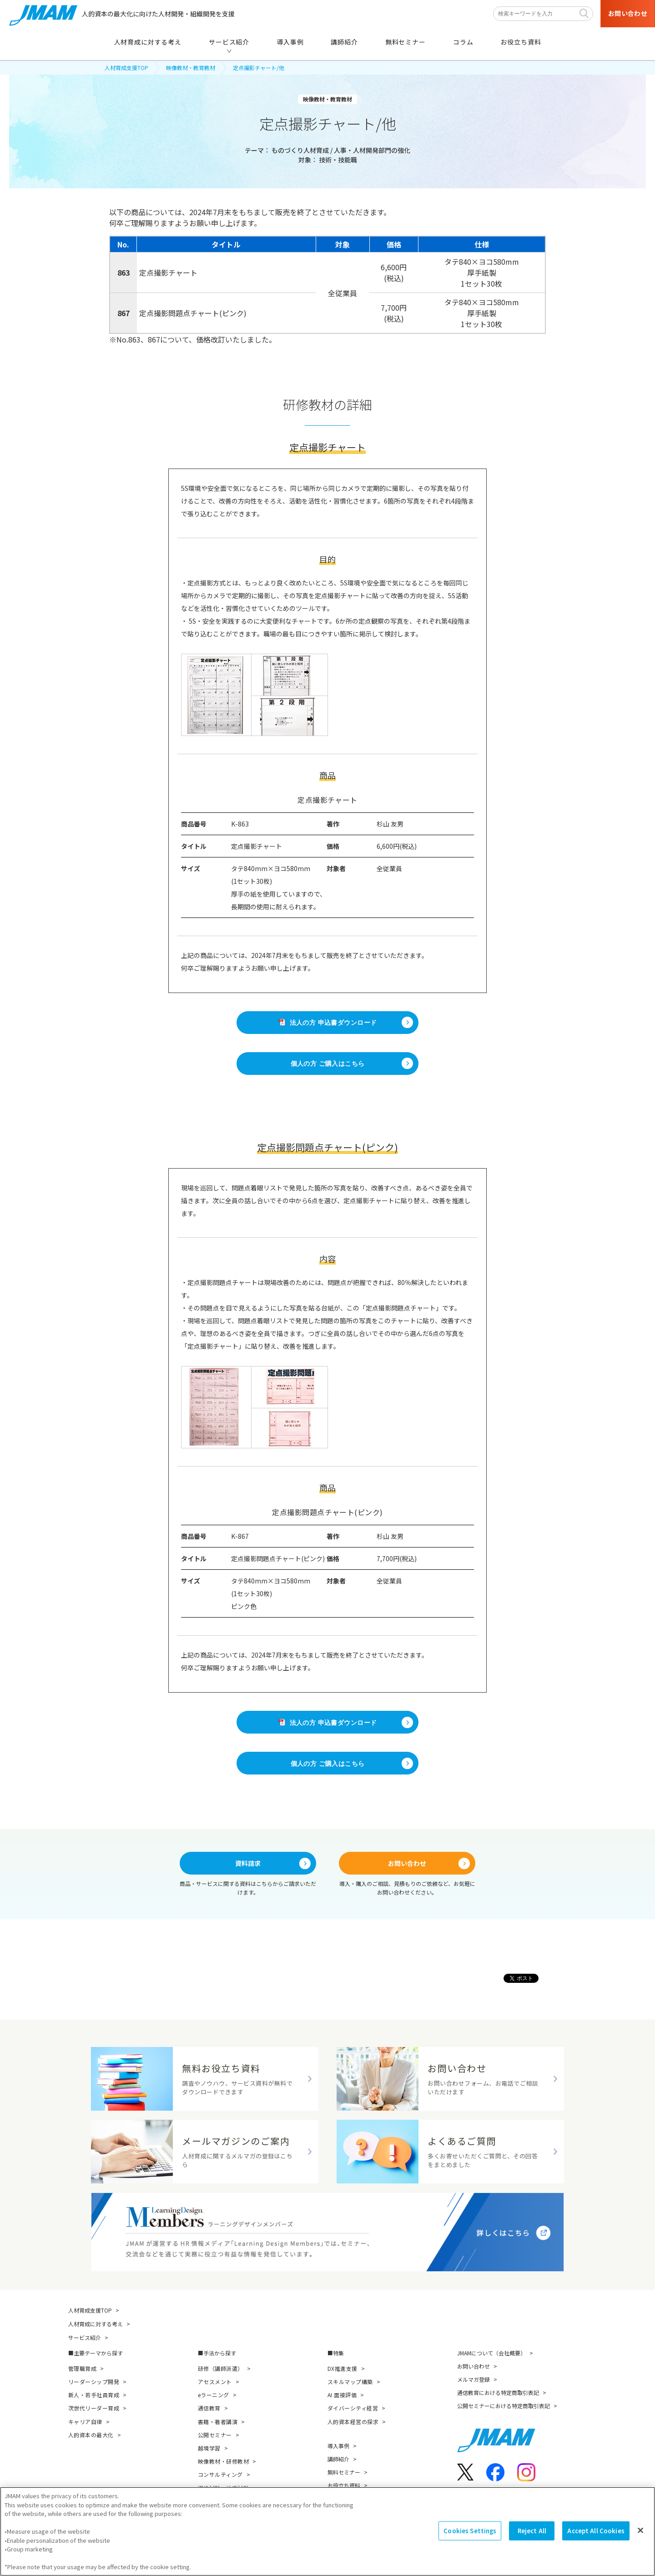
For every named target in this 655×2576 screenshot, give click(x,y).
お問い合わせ (407, 1863)
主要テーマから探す (98, 2353)
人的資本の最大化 (91, 2435)
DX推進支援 (343, 2368)
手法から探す (219, 2353)
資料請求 (248, 1863)
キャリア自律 (85, 2421)
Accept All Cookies (595, 2530)
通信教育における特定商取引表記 (498, 2392)
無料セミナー (344, 2472)
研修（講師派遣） (220, 2368)
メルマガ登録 (473, 2379)
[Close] (640, 2531)
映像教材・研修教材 (223, 2461)
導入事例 (338, 2446)
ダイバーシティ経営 (353, 2408)
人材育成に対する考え (95, 2324)
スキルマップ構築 (350, 2381)
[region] (327, 2531)
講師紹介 (338, 2459)
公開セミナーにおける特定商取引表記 (503, 2406)
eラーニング (213, 2395)
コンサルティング (220, 2474)
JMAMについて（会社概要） (491, 2353)
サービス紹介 (84, 2337)
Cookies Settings (469, 2530)
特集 (338, 2353)
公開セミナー (215, 2435)
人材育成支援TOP (126, 67)
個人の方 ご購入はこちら (328, 1063)
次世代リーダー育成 (93, 2408)
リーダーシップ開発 (93, 2381)
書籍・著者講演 (217, 2421)
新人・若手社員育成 (93, 2395)
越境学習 (209, 2448)
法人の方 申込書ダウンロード (327, 1022)
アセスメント (215, 2381)
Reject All (532, 2530)
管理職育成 (82, 2368)
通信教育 (209, 2408)
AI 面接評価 (342, 2395)
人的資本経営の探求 (353, 2421)
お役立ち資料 (344, 2485)
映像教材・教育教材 (190, 67)
